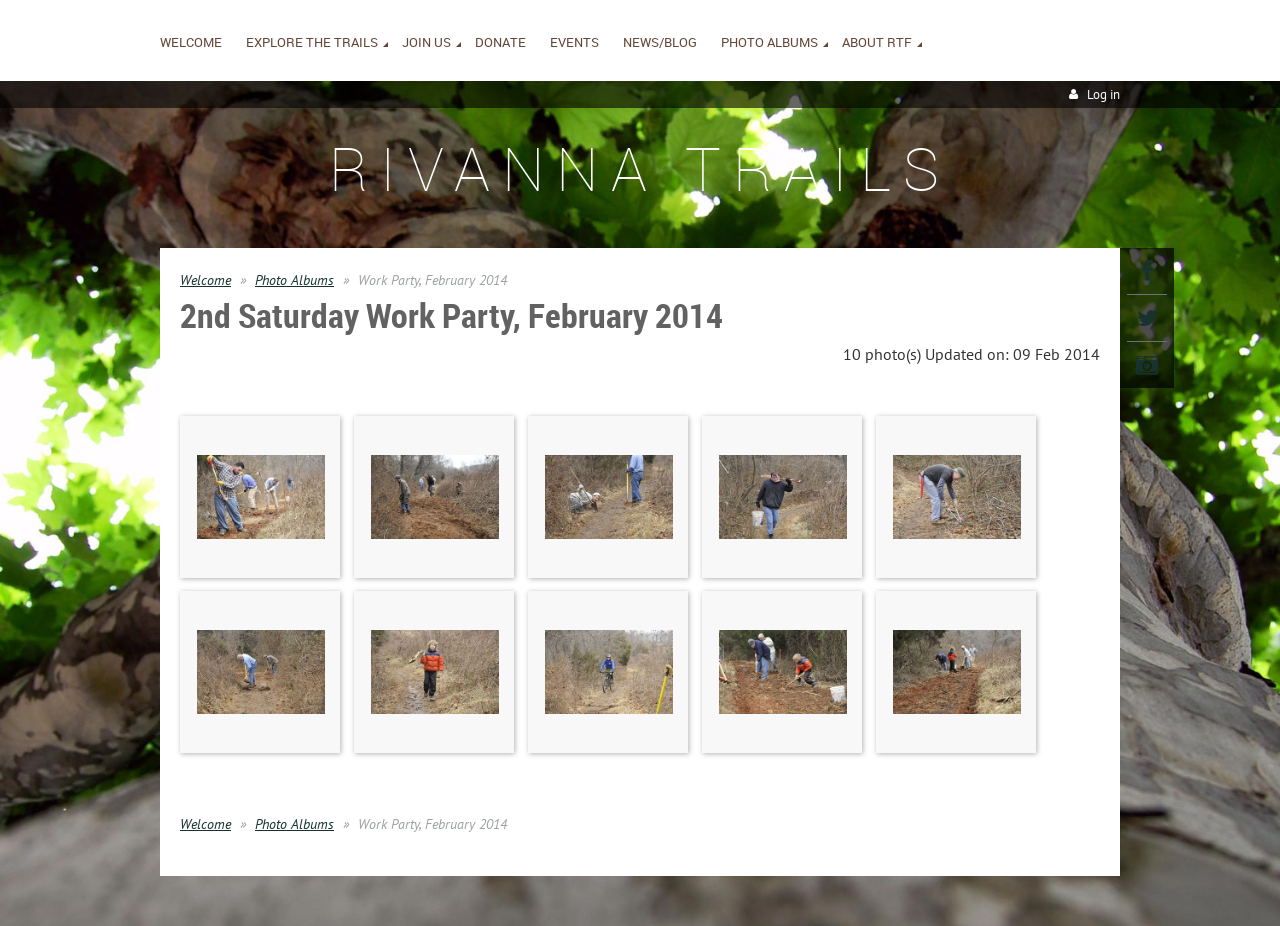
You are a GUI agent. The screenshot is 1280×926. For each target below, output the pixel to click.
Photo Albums (294, 280)
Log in (1103, 94)
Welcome (205, 280)
